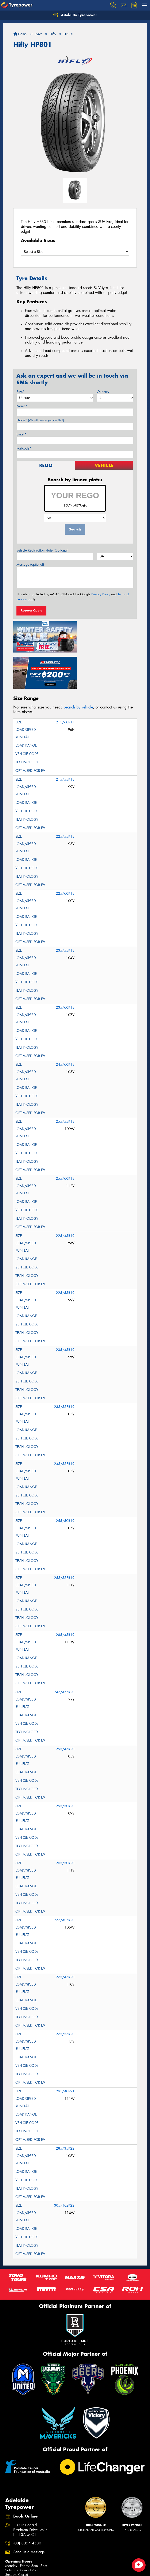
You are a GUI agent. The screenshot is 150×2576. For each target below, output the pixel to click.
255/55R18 (65, 1083)
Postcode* (23, 448)
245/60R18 (65, 1026)
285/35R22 (65, 2110)
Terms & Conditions (88, 2560)
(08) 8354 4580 (27, 2505)
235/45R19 (65, 1312)
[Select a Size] (75, 252)
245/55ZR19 (64, 1426)
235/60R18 (65, 969)
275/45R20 (65, 1939)
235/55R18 (65, 912)
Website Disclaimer (88, 2566)
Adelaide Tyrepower (75, 15)
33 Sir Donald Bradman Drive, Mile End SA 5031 (30, 2492)
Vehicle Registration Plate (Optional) (42, 550)
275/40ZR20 (64, 1882)
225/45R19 (65, 1198)
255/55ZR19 (64, 1540)
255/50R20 (65, 1768)
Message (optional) (30, 564)
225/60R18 (65, 855)
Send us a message (29, 2514)
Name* (21, 406)
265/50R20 (65, 1825)
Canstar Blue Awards (90, 2571)
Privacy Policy (100, 594)
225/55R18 (65, 798)
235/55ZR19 (64, 1369)
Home (20, 34)
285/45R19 (65, 1597)
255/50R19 (65, 1483)
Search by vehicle (78, 669)
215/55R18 (65, 741)
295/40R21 (65, 2053)
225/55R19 (65, 1255)
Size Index (82, 2555)
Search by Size (16, 2566)
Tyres (9, 2555)
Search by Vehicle (18, 2560)
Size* (20, 392)
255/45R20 (65, 1711)
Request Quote (31, 610)
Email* (21, 434)
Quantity (103, 392)
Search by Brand (17, 2571)
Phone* (40, 420)
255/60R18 (65, 1140)
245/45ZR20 (64, 1654)
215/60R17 (65, 684)
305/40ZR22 (64, 2167)
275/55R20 (65, 1996)
